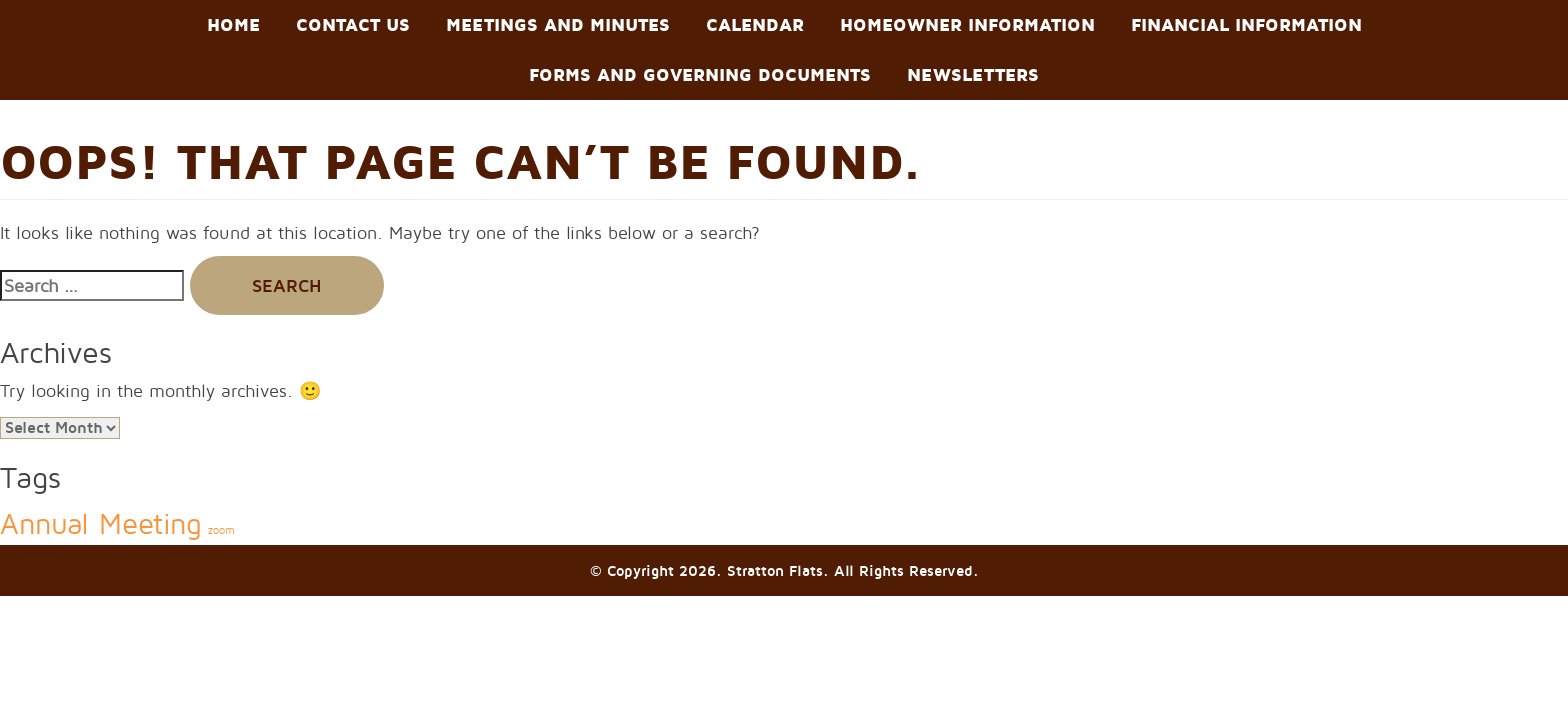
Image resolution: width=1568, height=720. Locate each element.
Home (233, 24)
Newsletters (973, 74)
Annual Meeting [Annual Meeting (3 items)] (101, 523)
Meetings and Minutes (558, 24)
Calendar (755, 24)
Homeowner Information (967, 24)
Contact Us (353, 24)
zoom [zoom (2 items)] (221, 530)
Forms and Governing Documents (700, 74)
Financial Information (1246, 24)
